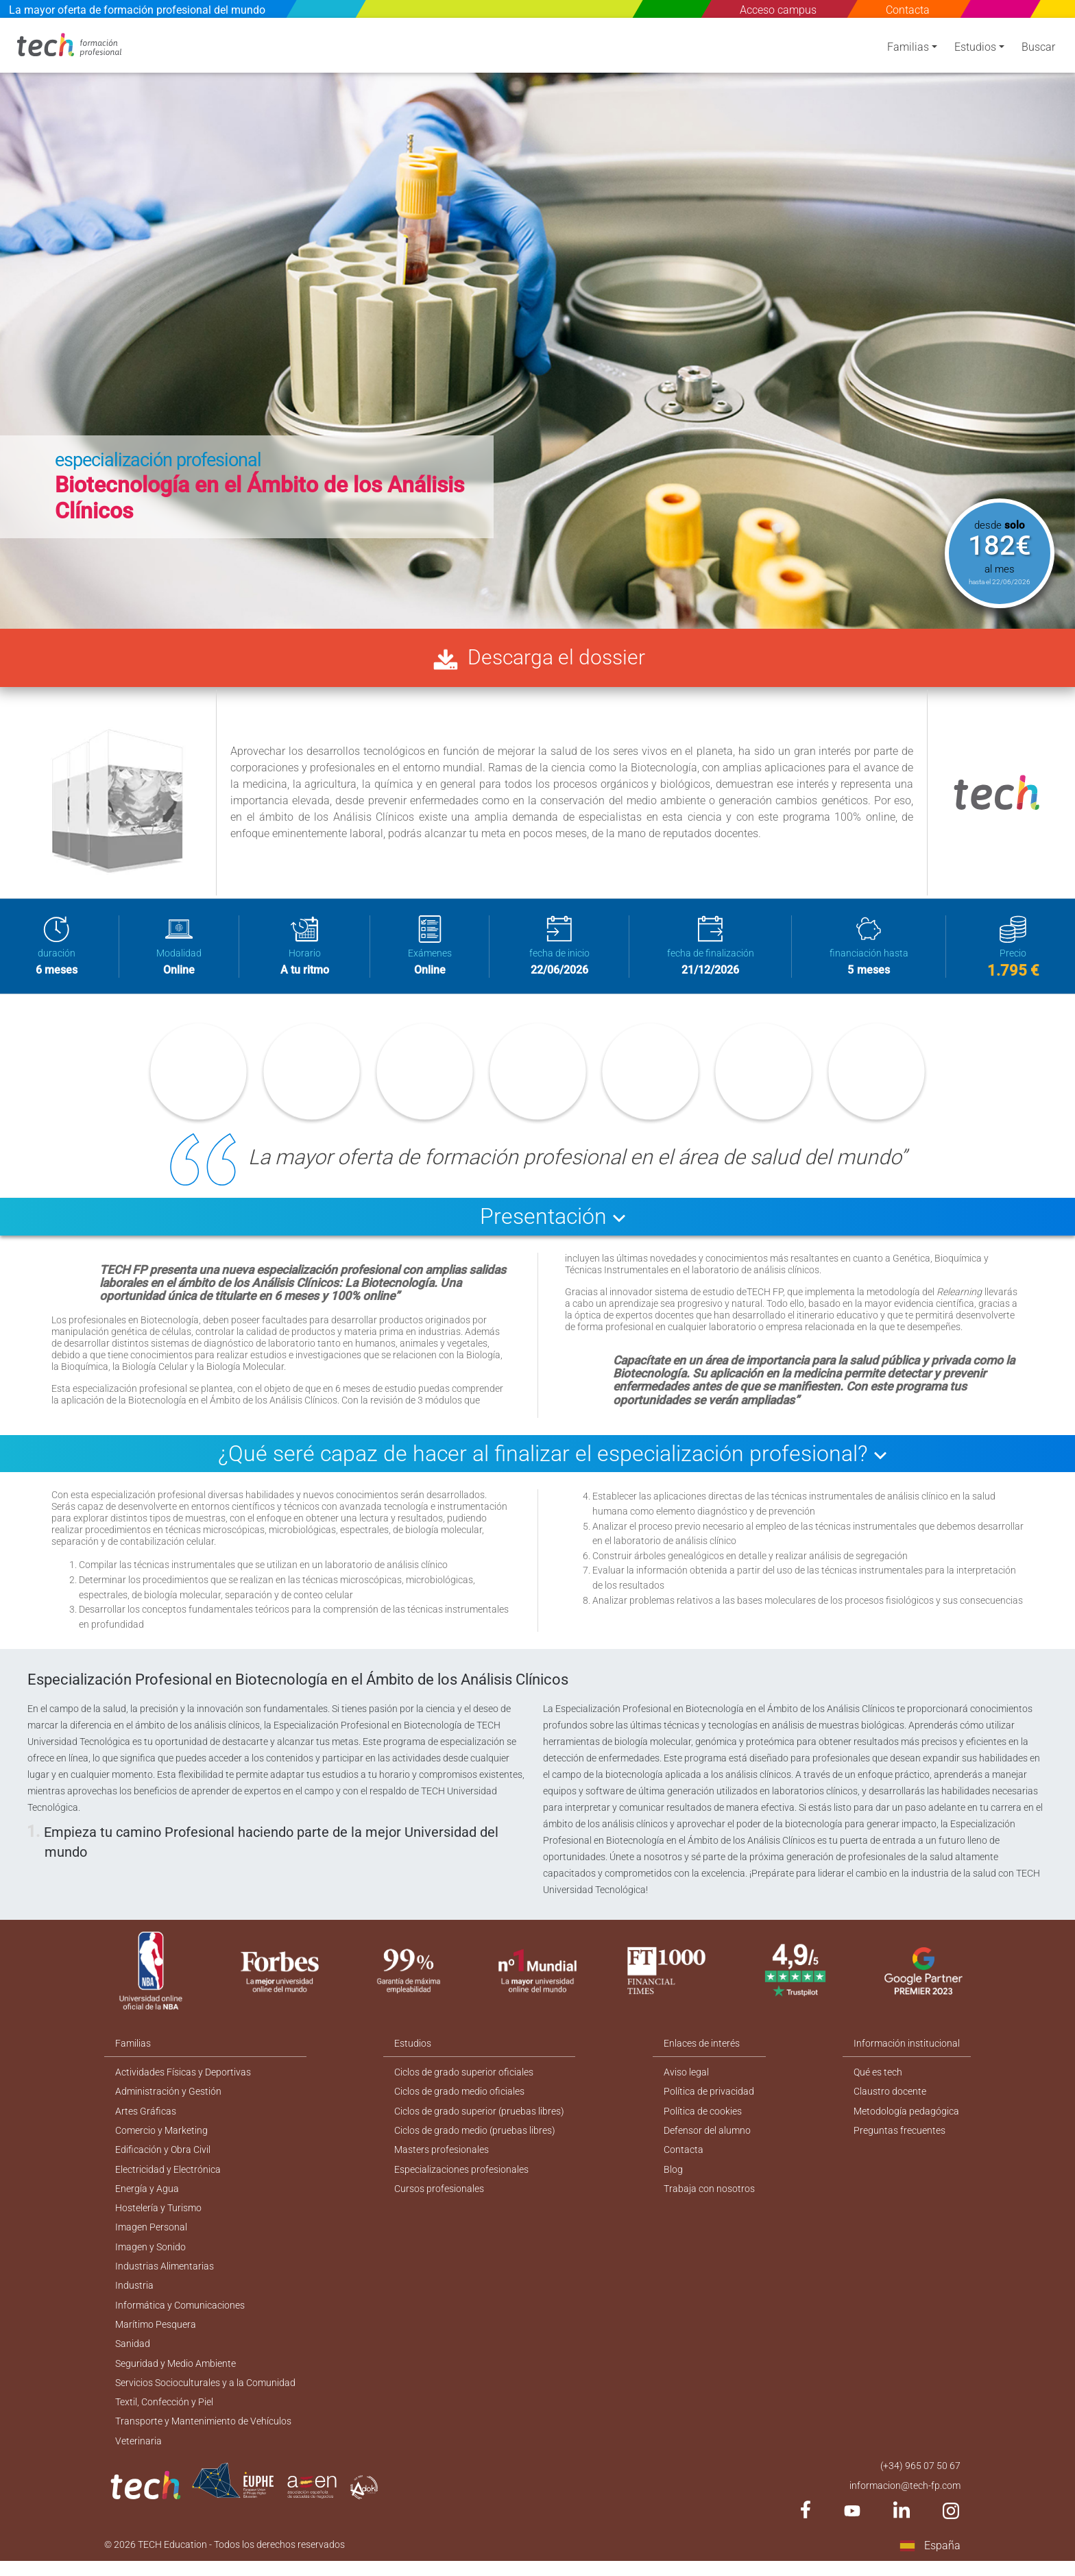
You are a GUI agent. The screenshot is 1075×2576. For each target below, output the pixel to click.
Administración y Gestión (168, 2096)
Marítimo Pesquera (155, 2335)
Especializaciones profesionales (462, 2176)
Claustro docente (890, 2096)
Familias (908, 49)
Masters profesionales (442, 2156)
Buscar (1038, 49)
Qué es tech (878, 2076)
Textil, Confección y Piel (164, 2414)
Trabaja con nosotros (709, 2196)
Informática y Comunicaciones (180, 2315)
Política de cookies (703, 2116)
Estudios (975, 49)
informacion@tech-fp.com (905, 2499)
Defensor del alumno (707, 2136)
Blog (674, 2176)
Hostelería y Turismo (158, 2216)
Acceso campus (778, 9)
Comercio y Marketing (161, 2136)
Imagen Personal (151, 2235)
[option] (537, 323)
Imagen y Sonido (150, 2255)
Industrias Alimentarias (164, 2275)
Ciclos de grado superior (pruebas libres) (480, 2116)
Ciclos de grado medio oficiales (460, 2096)
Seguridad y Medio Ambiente (175, 2375)
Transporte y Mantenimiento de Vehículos (203, 2434)
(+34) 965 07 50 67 (920, 2480)
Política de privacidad (709, 2096)
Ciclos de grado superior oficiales (464, 2076)
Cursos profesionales (440, 2196)
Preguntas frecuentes (900, 2136)
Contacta (908, 9)
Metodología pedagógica (907, 2116)
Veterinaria (138, 2454)
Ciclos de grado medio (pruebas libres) (475, 2136)
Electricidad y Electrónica (168, 2176)
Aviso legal (687, 2076)
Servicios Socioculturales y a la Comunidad (205, 2395)
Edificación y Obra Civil (162, 2156)
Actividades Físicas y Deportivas (183, 2076)
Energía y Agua (147, 2196)
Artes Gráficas (145, 2116)
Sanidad (132, 2355)
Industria (134, 2295)
